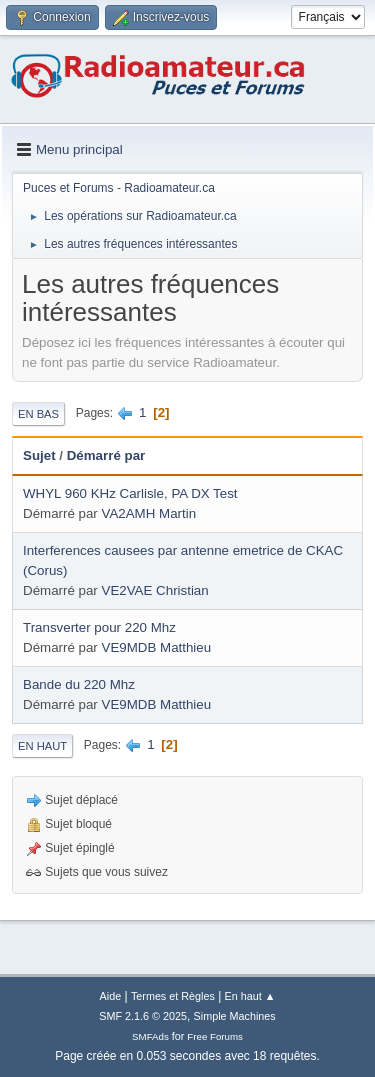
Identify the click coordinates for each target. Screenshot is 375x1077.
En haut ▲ (250, 996)
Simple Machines (235, 1016)
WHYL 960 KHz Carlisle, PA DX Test (130, 493)
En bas (38, 414)
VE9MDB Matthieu (157, 647)
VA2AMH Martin (149, 513)
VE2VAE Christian (155, 590)
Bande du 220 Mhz (79, 684)
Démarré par (106, 455)
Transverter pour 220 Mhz (99, 627)
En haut (42, 746)
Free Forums (215, 1036)
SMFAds (150, 1036)
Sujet (39, 455)
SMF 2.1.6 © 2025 (143, 1016)
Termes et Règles (173, 996)
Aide (111, 996)
